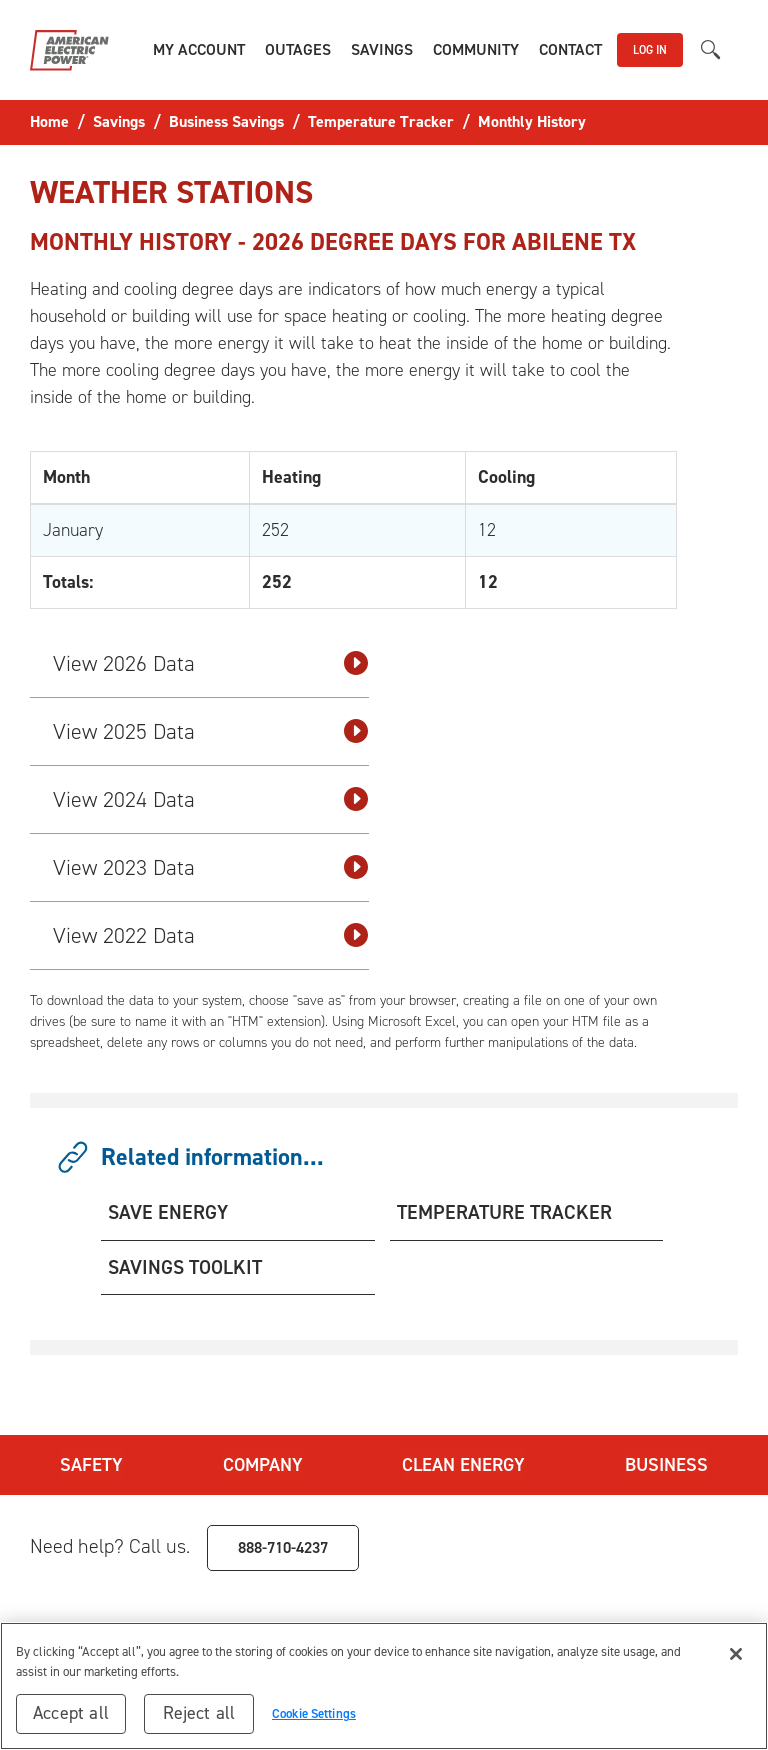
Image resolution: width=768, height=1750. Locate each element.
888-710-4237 (283, 1543)
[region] (384, 1686)
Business (668, 1463)
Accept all (71, 1713)
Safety (89, 1463)
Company (261, 1463)
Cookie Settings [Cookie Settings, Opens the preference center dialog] (314, 1713)
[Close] (736, 1654)
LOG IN (650, 50)
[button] (199, 50)
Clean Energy (464, 1463)
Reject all (199, 1713)
